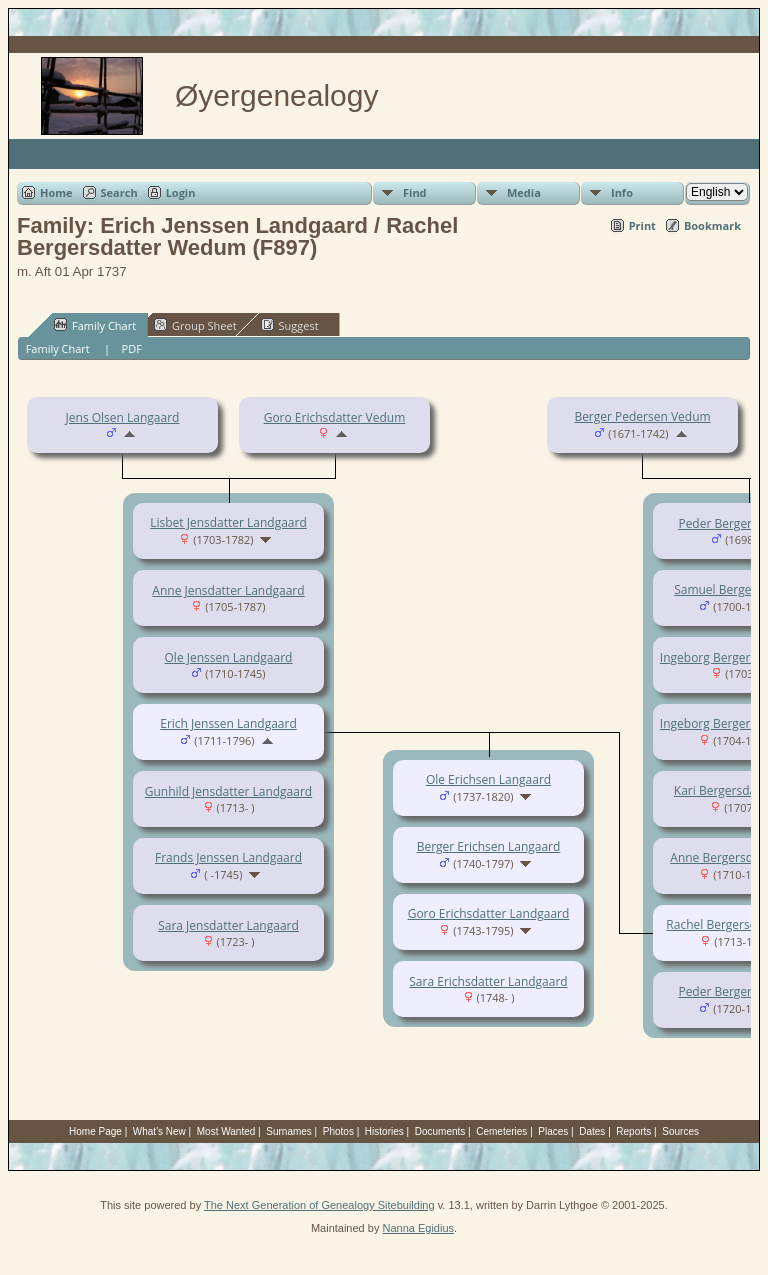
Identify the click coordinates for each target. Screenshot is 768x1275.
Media (524, 192)
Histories (384, 1131)
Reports (633, 1131)
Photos (338, 1131)
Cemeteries (501, 1131)
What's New (159, 1131)
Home (56, 192)
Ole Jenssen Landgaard (229, 657)
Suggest (290, 325)
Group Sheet (195, 325)
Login (181, 192)
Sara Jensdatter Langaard (228, 925)
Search (119, 192)
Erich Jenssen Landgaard (228, 723)
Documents (440, 1131)
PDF (132, 348)
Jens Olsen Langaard (123, 417)
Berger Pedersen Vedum (642, 416)
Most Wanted (226, 1131)
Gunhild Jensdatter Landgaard (228, 791)
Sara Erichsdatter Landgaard (488, 981)
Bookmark (712, 225)
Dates (592, 1131)
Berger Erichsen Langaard (489, 846)
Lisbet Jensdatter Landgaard (228, 522)
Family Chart (95, 325)
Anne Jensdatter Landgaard (228, 590)
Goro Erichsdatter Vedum (335, 417)
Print (642, 225)
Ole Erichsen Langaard (488, 779)
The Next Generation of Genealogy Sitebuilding (319, 1205)
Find (415, 192)
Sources (680, 1131)
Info (622, 192)
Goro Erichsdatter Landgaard (489, 913)
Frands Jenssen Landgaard (228, 857)
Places (553, 1131)
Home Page (95, 1131)
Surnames (289, 1131)
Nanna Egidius (418, 1228)
